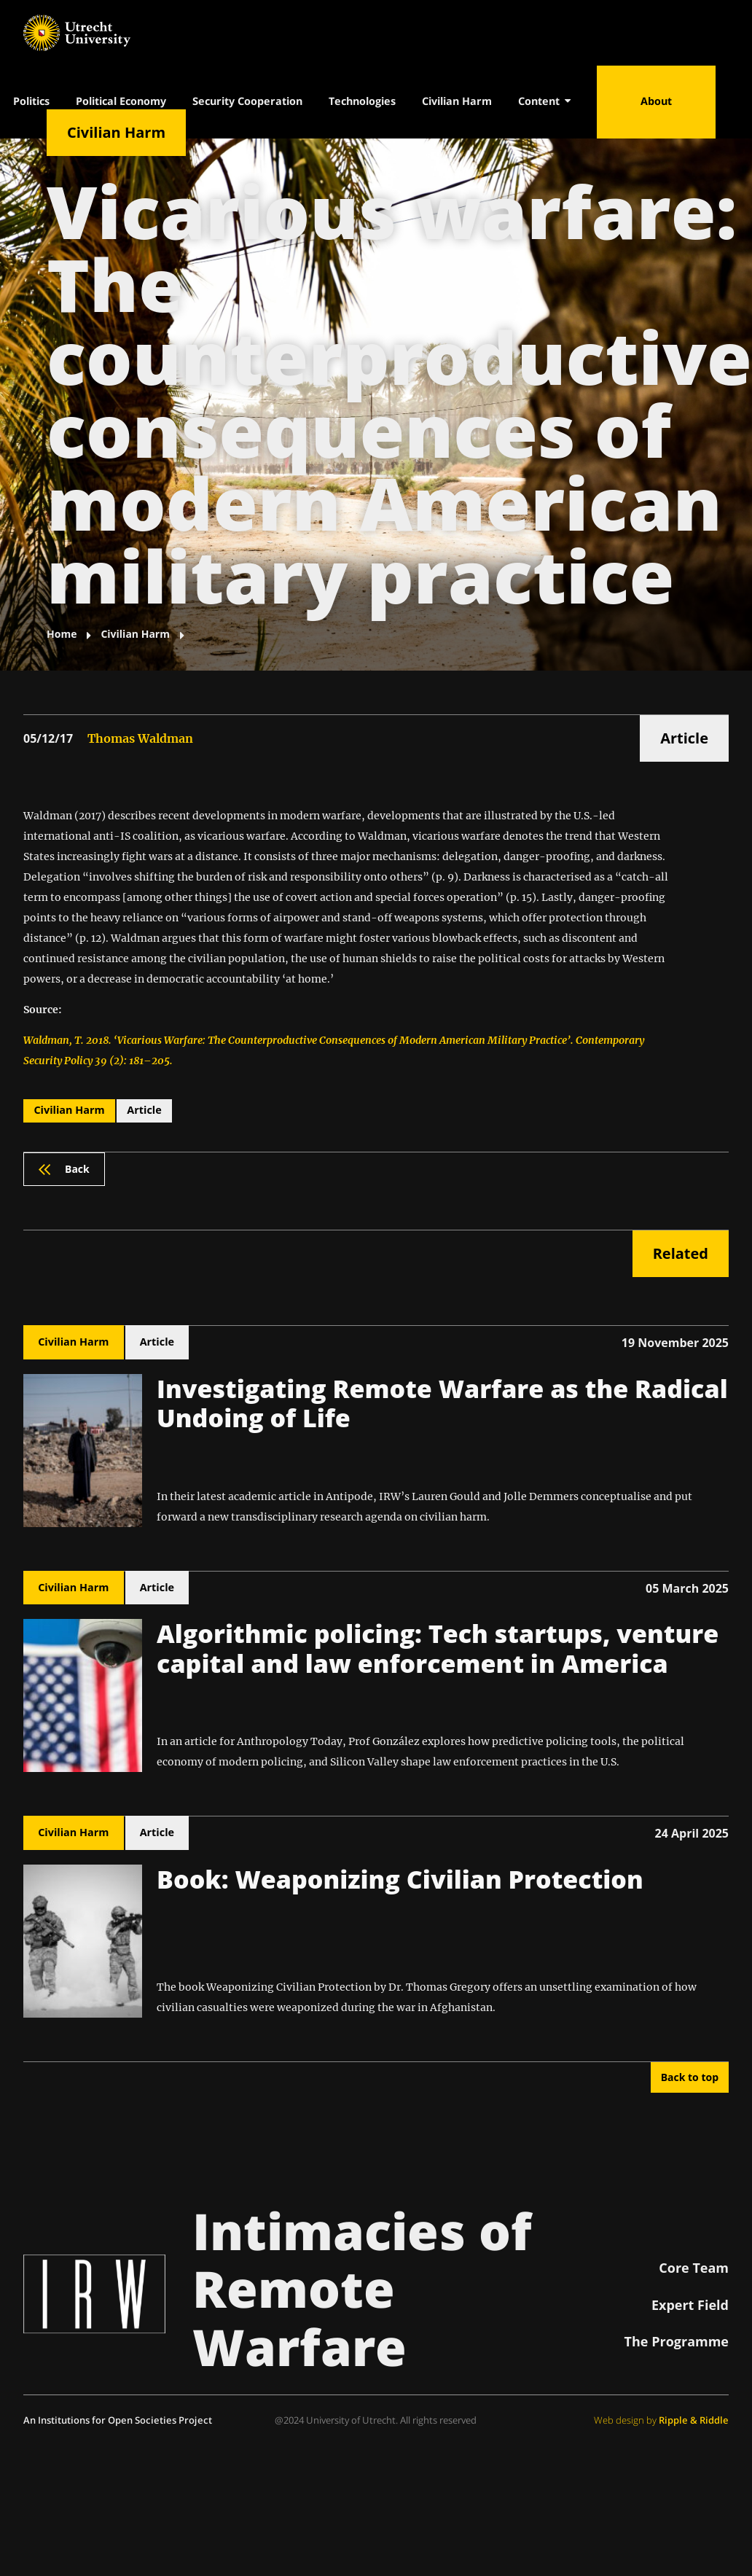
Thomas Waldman (140, 738)
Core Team (694, 2267)
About (656, 101)
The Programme (676, 2341)
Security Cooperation (247, 101)
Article (684, 738)
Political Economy (121, 101)
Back (64, 1169)
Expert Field (690, 2305)
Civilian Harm (457, 101)
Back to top (689, 2077)
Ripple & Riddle (694, 2420)
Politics (31, 101)
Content (544, 101)
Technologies (362, 101)
